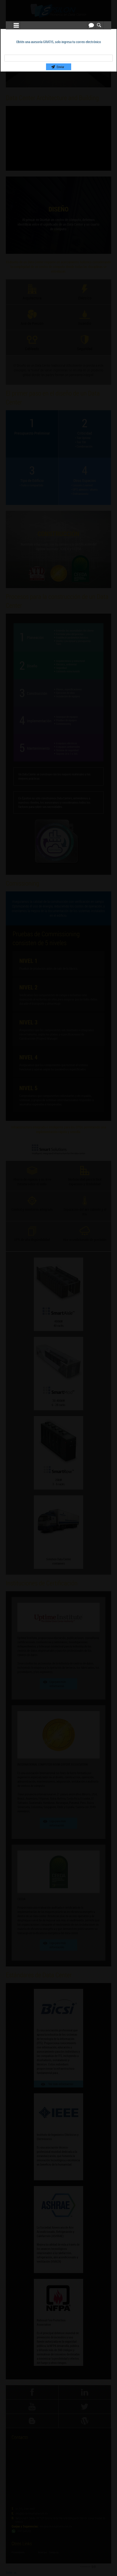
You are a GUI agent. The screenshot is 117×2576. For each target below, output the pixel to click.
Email (7, 51)
